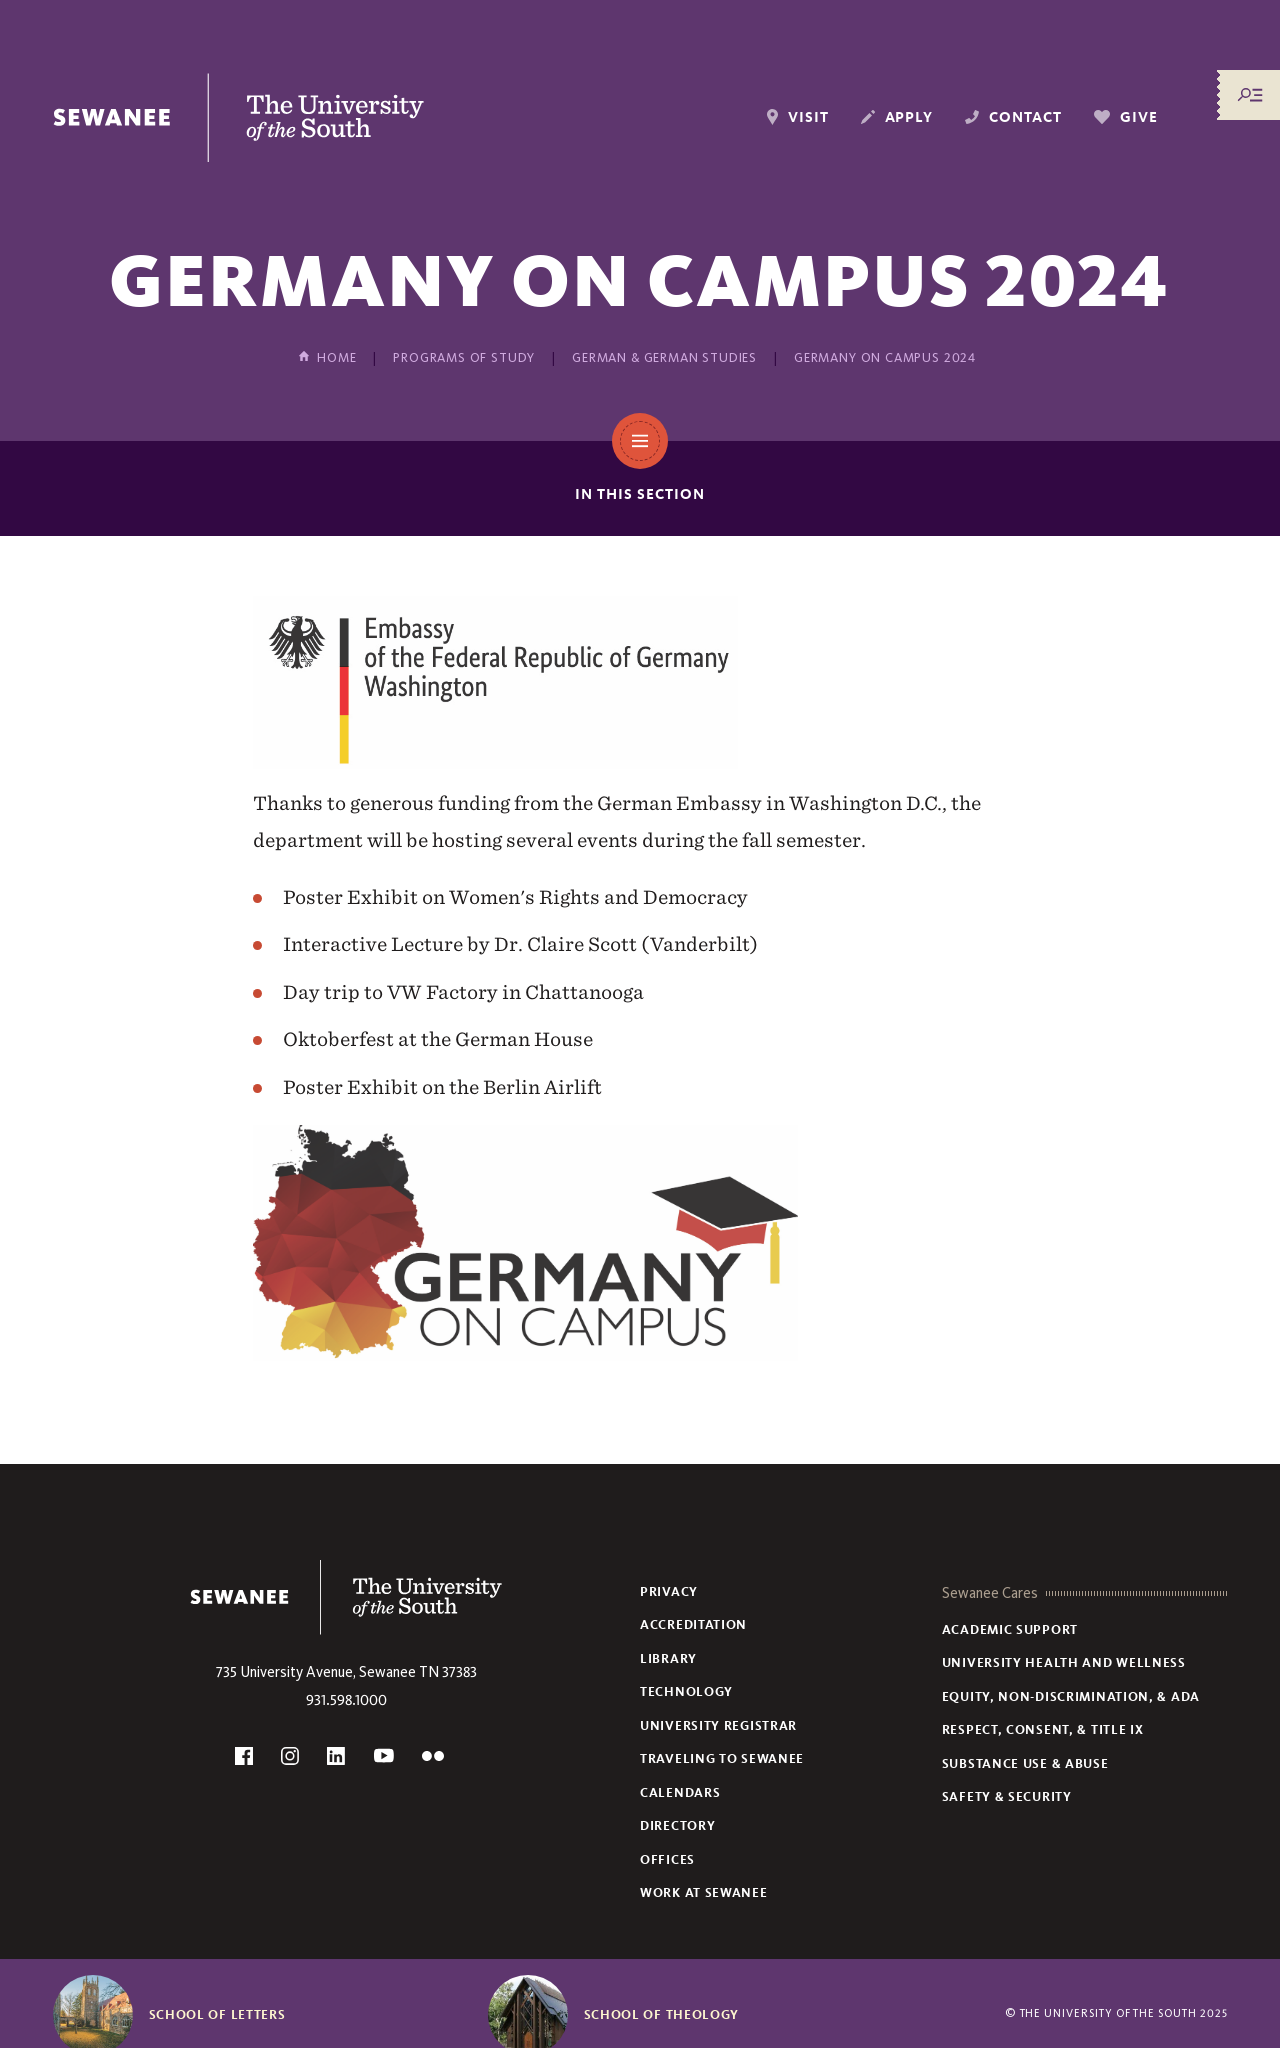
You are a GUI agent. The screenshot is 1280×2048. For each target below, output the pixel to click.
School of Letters (217, 2015)
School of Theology (662, 2015)
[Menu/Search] (1250, 95)
